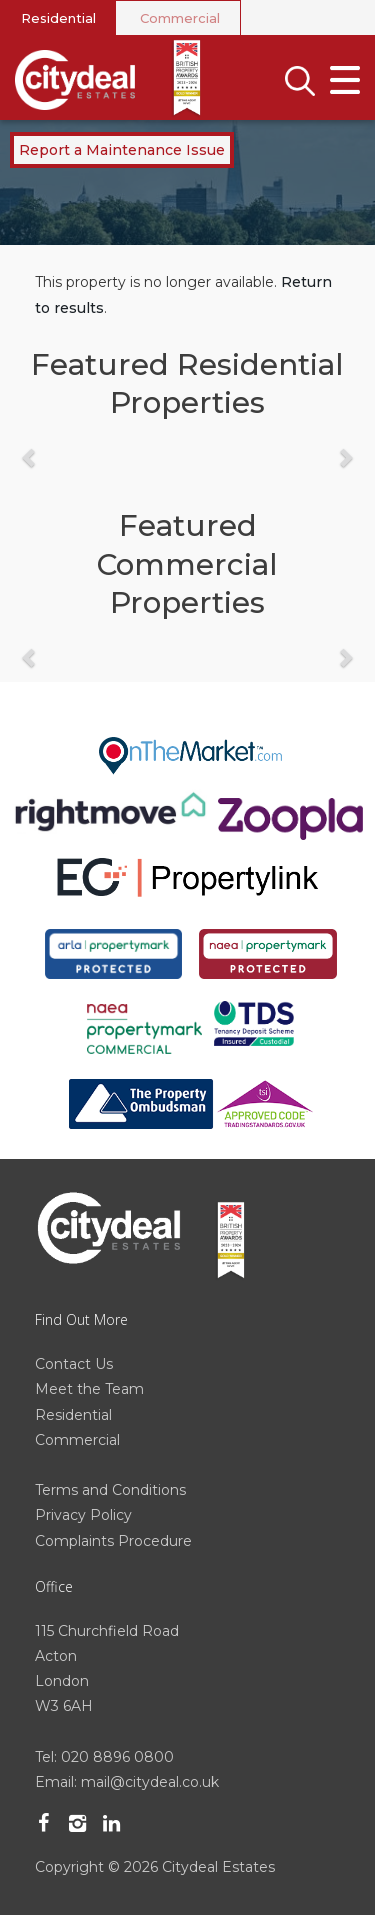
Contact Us (74, 1364)
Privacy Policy (83, 1515)
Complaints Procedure (113, 1541)
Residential (58, 18)
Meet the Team (89, 1389)
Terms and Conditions (110, 1490)
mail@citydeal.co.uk (150, 1782)
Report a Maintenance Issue (122, 150)
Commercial (180, 18)
